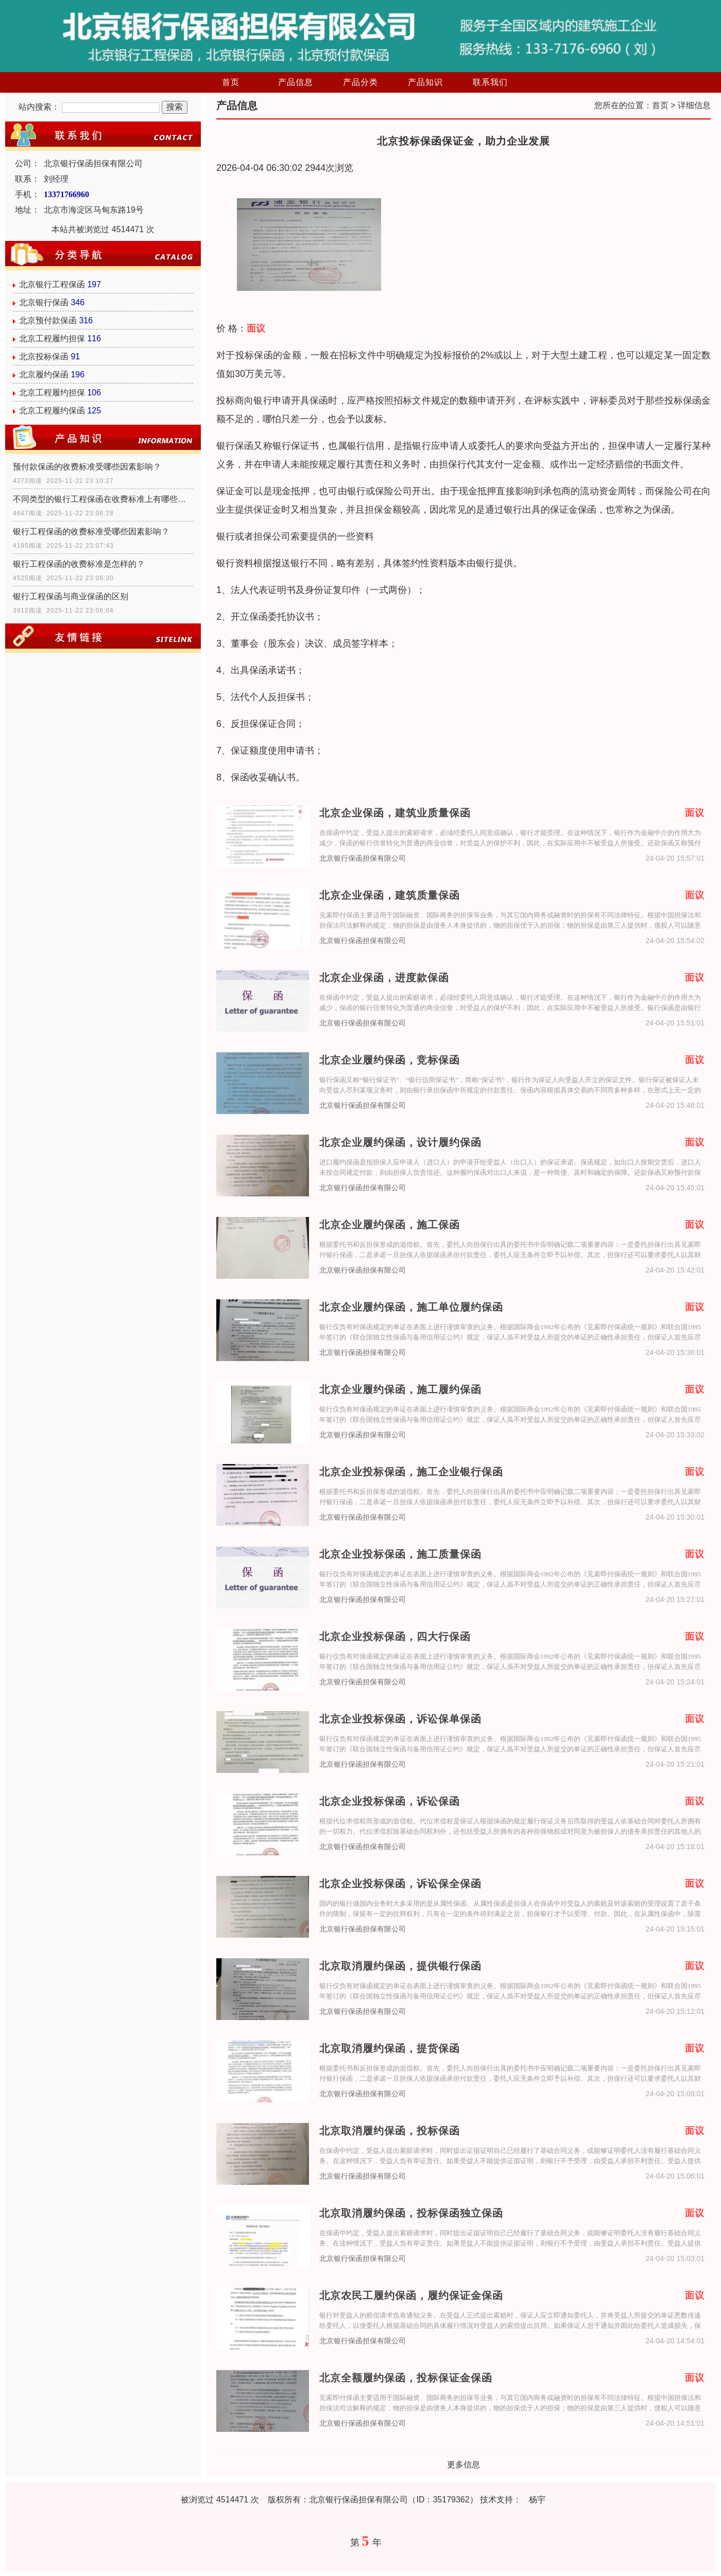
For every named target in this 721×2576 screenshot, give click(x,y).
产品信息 (295, 82)
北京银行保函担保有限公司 (362, 858)
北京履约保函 (43, 374)
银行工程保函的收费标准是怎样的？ (79, 564)
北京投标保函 (43, 356)
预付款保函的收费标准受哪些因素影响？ (87, 466)
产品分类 (360, 82)
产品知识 (425, 82)
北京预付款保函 (48, 320)
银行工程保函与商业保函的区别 (70, 596)
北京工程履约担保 (52, 338)
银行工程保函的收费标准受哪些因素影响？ (91, 531)
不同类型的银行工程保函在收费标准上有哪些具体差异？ (103, 499)
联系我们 (490, 82)
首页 (230, 82)
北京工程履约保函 (52, 410)
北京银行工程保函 (52, 284)
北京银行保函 (43, 302)
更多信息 (463, 2464)
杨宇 (537, 2499)
